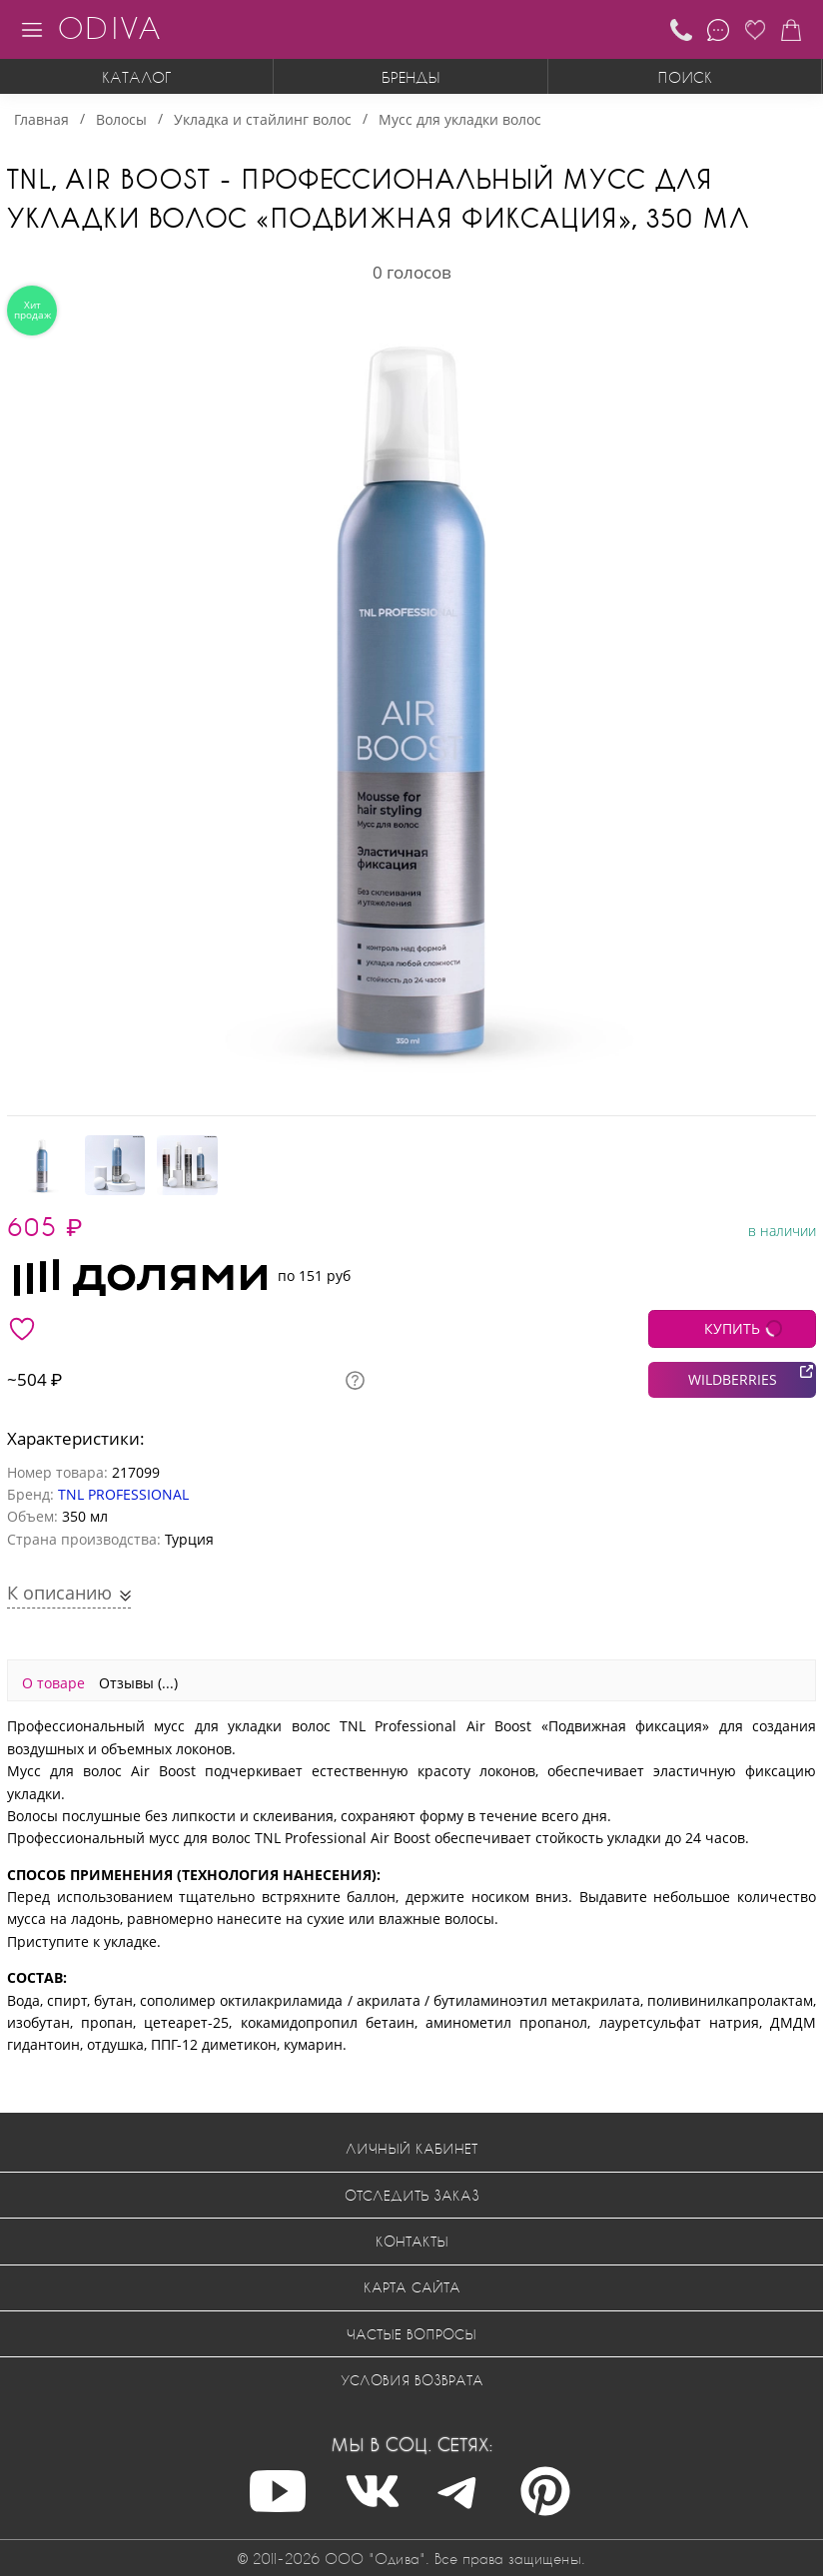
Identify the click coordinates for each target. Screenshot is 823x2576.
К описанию (62, 1593)
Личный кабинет (411, 2148)
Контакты (412, 2241)
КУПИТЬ (732, 1328)
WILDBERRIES (732, 1379)
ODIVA (109, 27)
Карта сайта (412, 2286)
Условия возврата (412, 2379)
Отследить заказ (412, 2195)
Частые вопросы (411, 2333)
